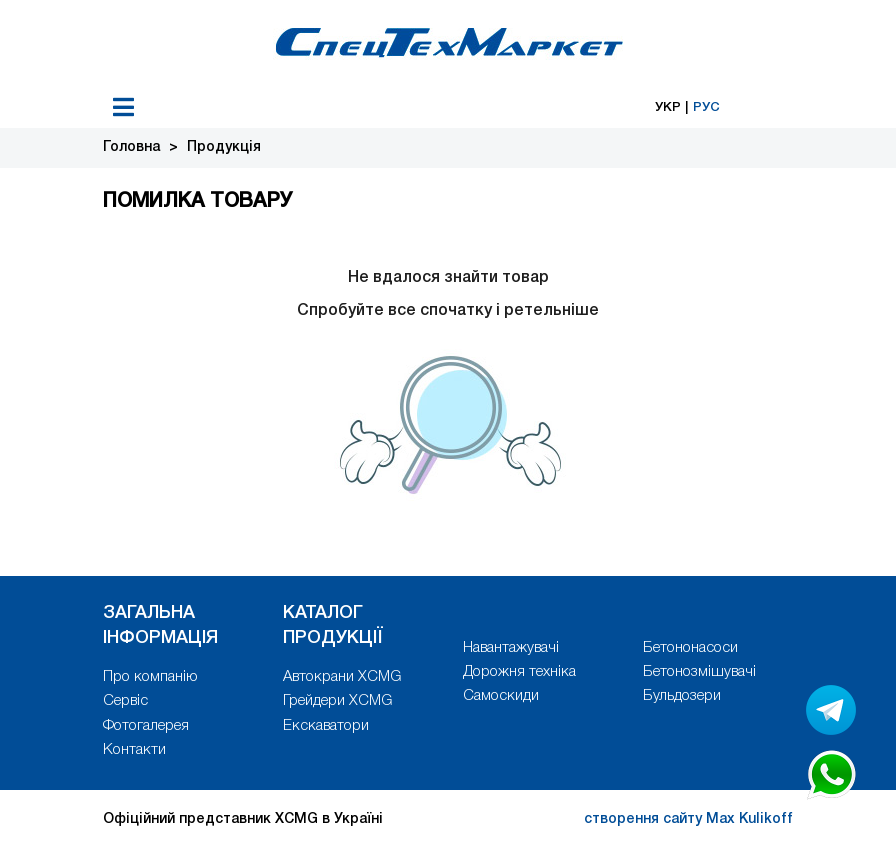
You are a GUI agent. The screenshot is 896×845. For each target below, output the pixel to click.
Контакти (134, 750)
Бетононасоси (690, 648)
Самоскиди (501, 696)
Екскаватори (326, 726)
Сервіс (125, 701)
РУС (706, 107)
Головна (131, 147)
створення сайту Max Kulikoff (688, 819)
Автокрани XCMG (342, 677)
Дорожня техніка (519, 672)
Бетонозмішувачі (699, 672)
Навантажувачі (511, 648)
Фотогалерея (146, 726)
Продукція (224, 147)
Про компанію (150, 677)
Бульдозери (682, 696)
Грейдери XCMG (337, 701)
